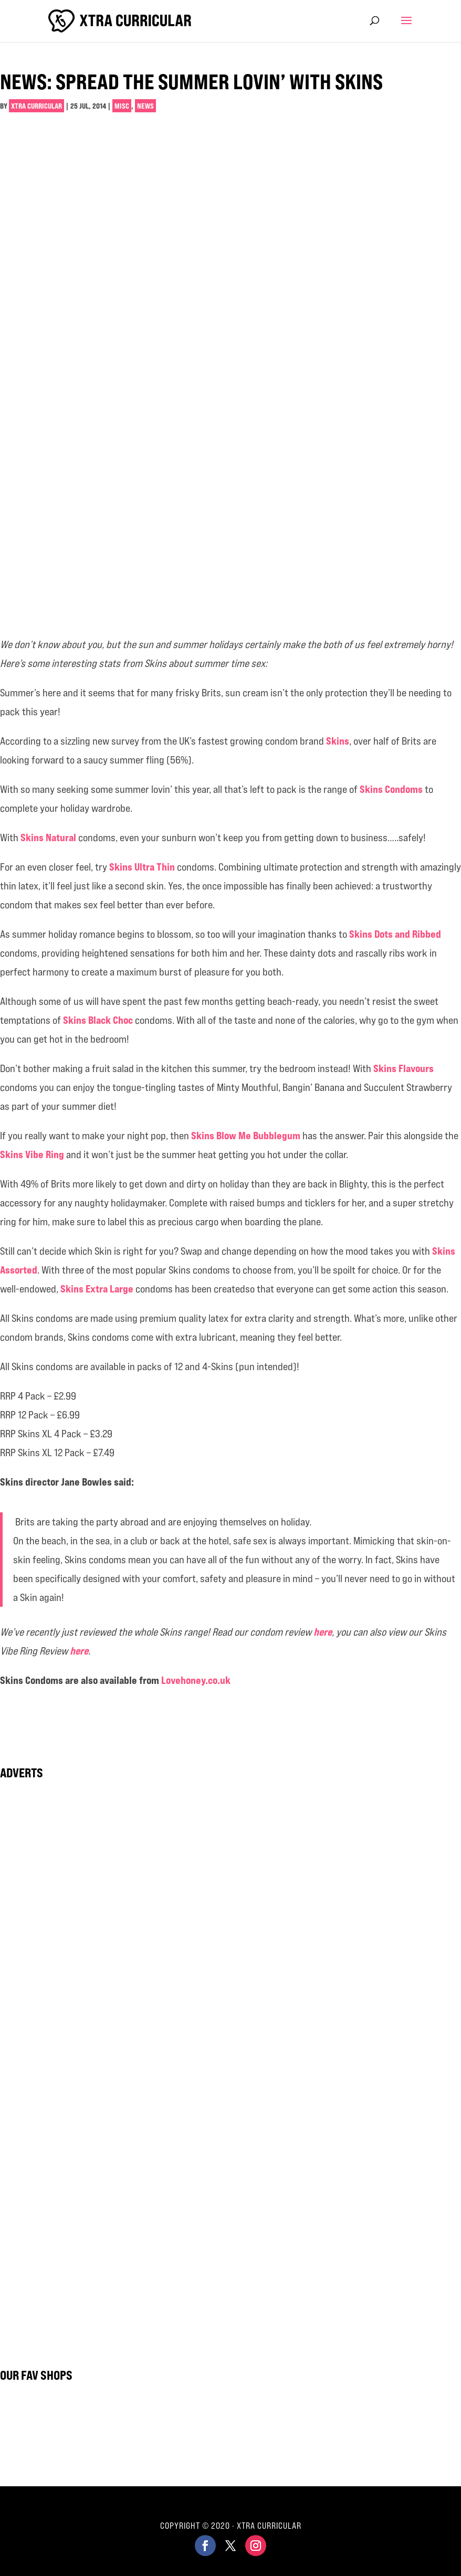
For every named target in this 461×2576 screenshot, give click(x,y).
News (145, 105)
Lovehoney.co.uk (195, 1680)
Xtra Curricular (36, 105)
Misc (121, 105)
